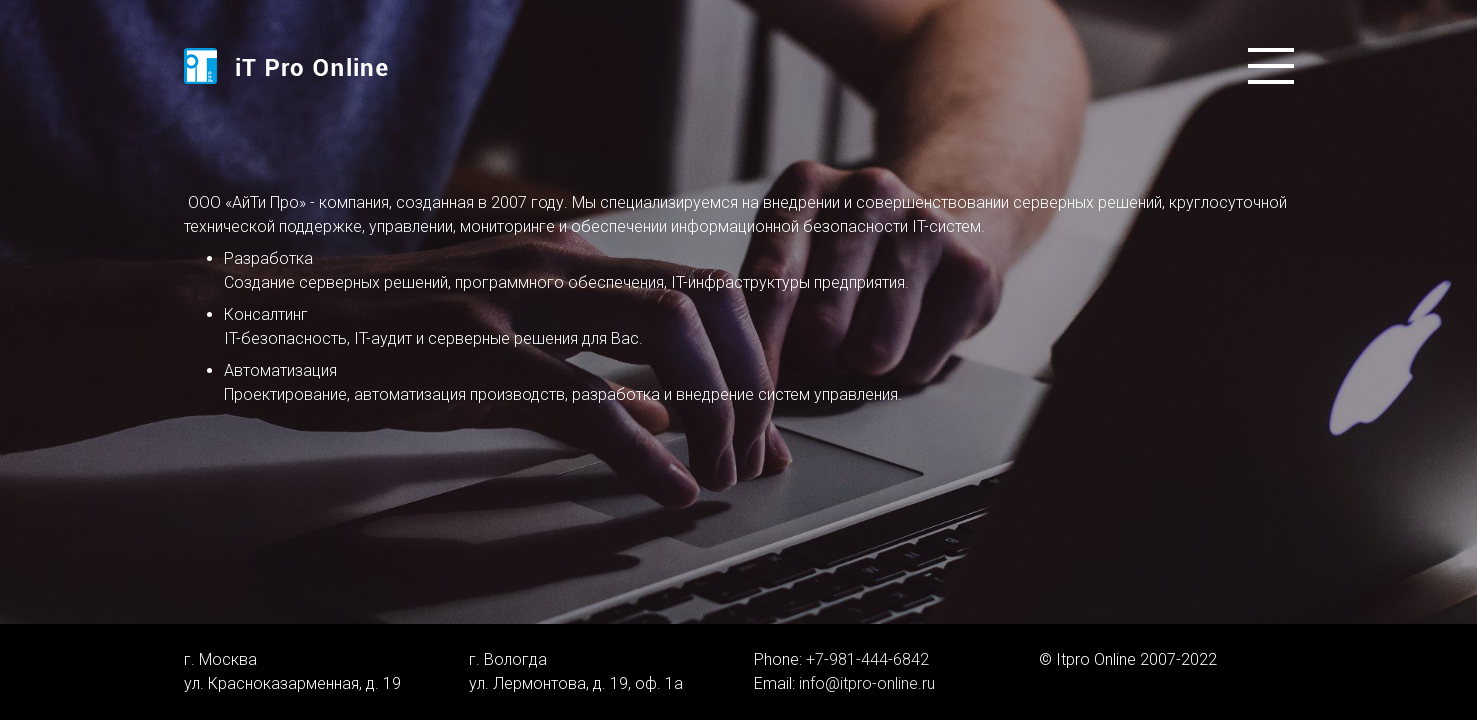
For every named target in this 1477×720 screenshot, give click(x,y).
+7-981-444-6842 (867, 659)
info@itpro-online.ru (867, 683)
